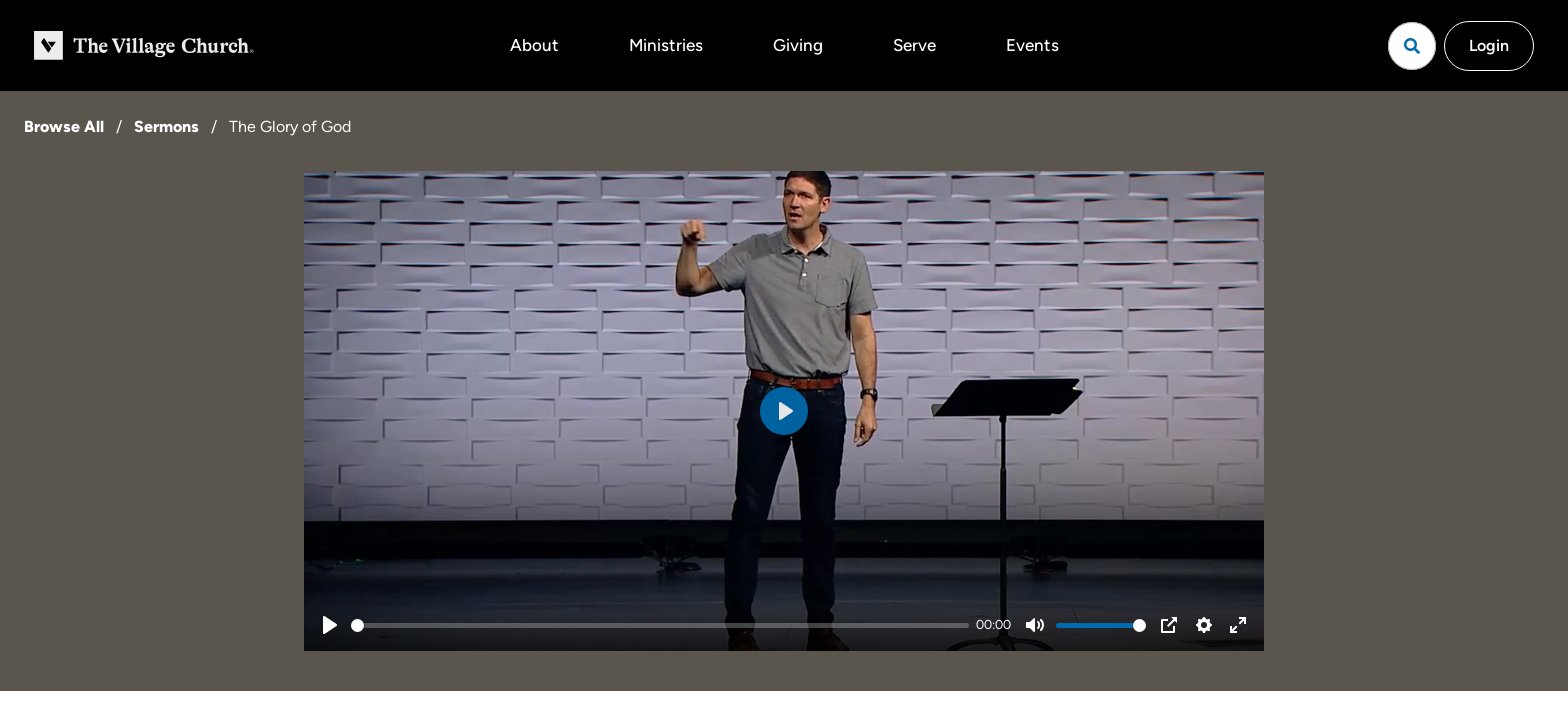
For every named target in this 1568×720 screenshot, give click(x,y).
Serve (914, 45)
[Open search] (1412, 46)
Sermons (166, 126)
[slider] (660, 625)
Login (1489, 45)
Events (1032, 45)
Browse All (64, 126)
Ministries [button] (666, 45)
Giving (798, 45)
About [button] (534, 45)
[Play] (330, 625)
